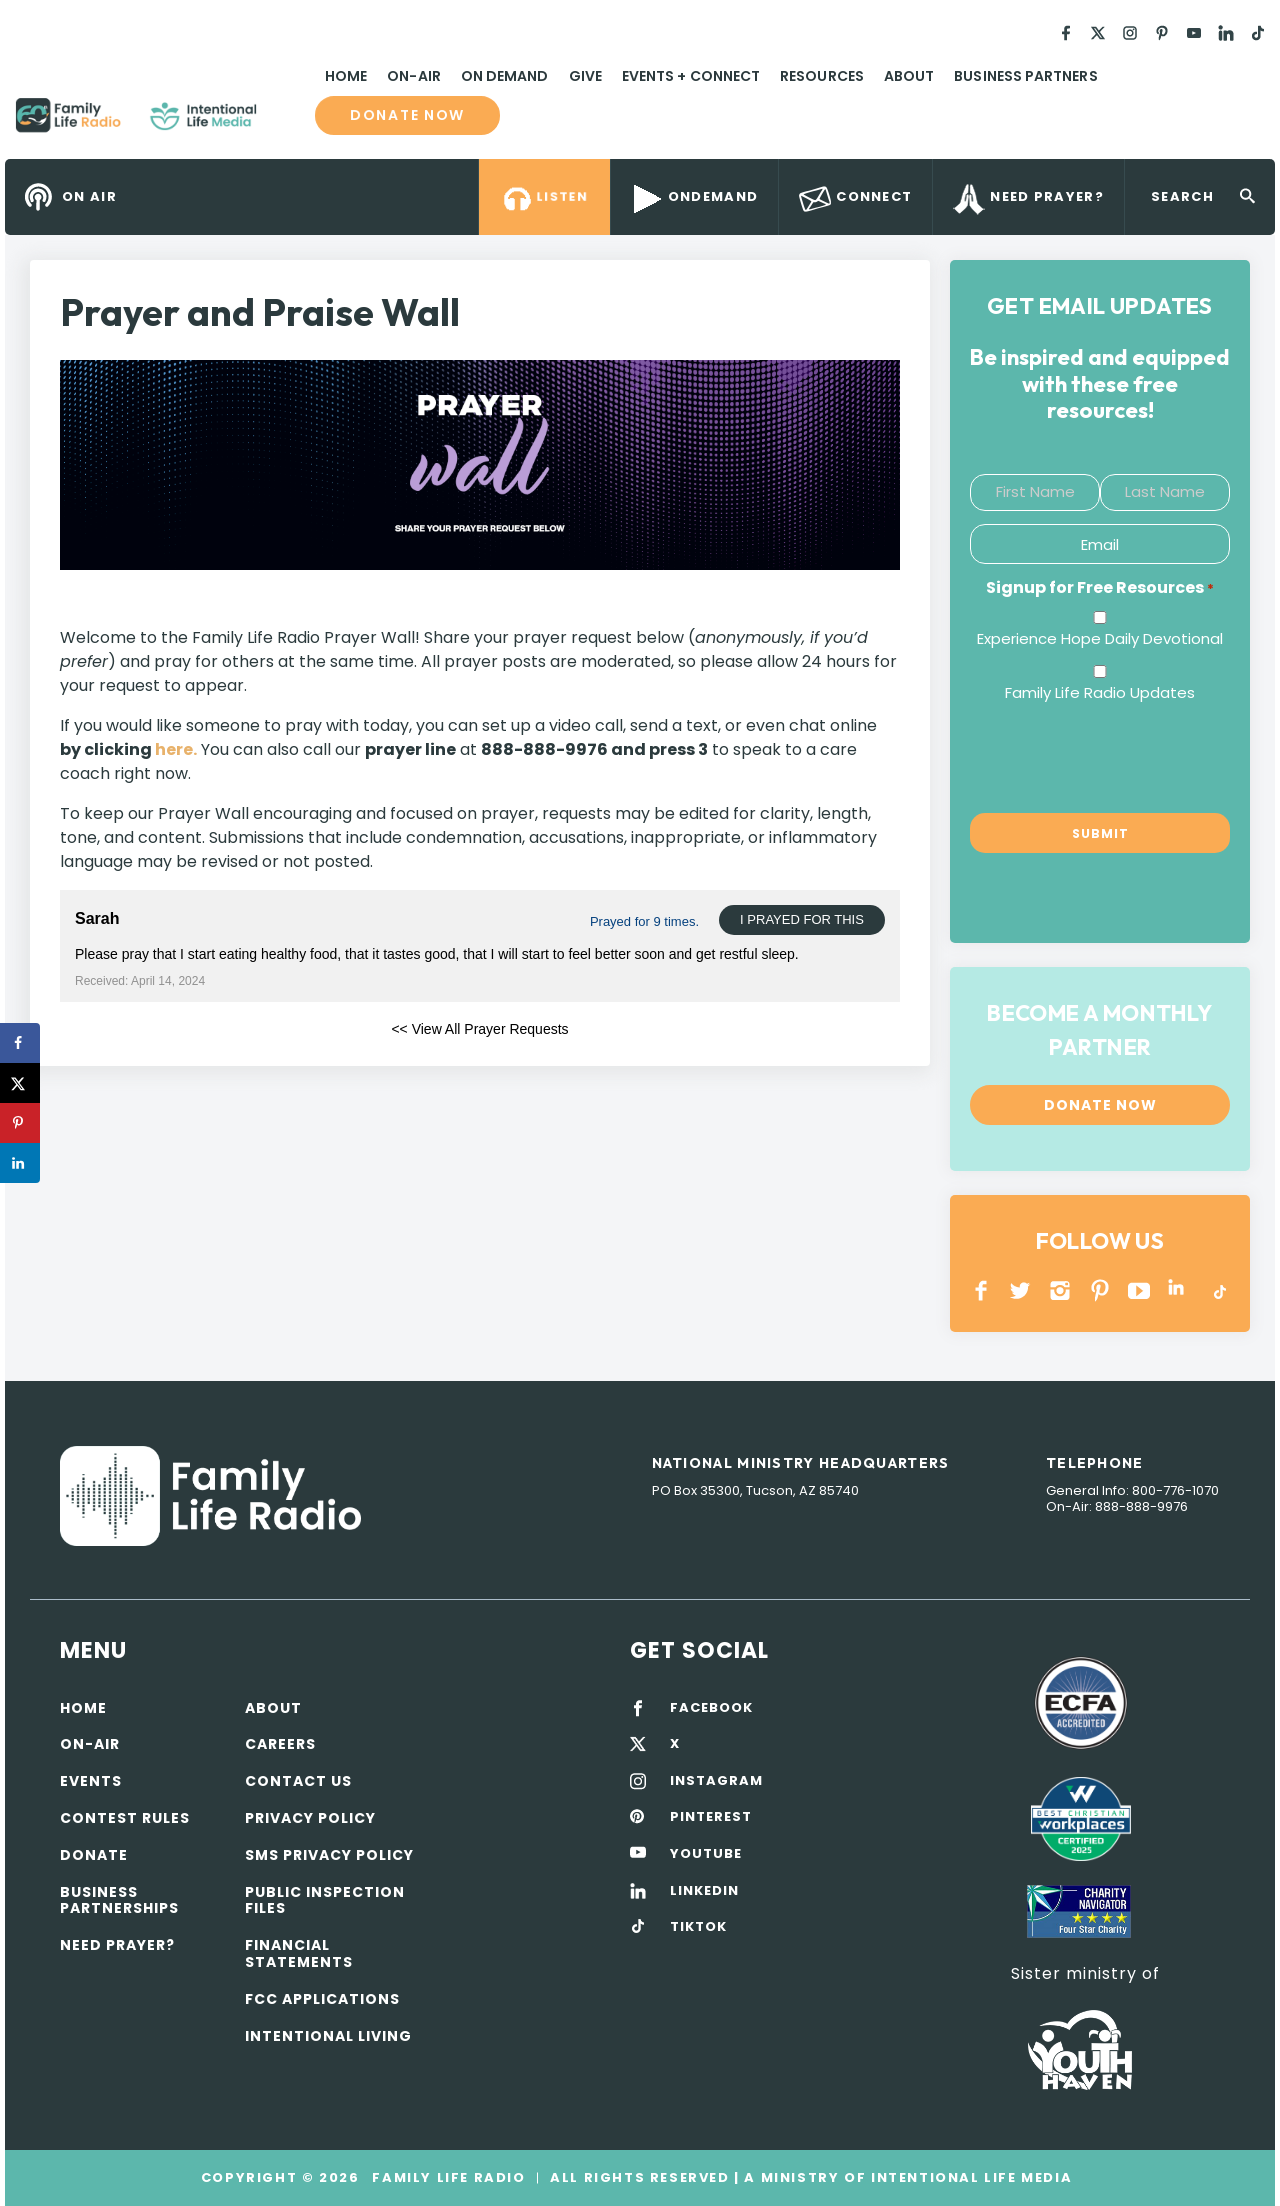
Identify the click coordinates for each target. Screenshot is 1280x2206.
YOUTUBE (1139, 1290)
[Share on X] (20, 1083)
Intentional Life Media (969, 2177)
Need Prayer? (117, 1945)
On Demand (505, 76)
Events (91, 1781)
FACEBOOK (711, 1708)
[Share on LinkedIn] (20, 1163)
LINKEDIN (1179, 1290)
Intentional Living (328, 2036)
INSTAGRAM (1060, 1290)
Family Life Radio (286, 123)
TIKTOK (698, 1927)
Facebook (981, 1290)
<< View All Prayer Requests (479, 1029)
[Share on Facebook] (20, 1043)
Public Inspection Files (325, 1900)
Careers (280, 1744)
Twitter (1021, 1290)
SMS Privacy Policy (329, 1855)
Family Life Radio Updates (1100, 692)
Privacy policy (310, 1818)
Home (346, 76)
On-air (90, 1744)
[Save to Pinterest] (20, 1123)
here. (176, 749)
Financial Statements (299, 1953)
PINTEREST (1100, 1290)
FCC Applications (322, 1999)
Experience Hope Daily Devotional (1100, 638)
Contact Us (298, 1781)
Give (585, 76)
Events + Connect (691, 76)
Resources (822, 76)
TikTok (1218, 1290)
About (909, 76)
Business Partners (1025, 76)
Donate (94, 1855)
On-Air (413, 76)
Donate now (408, 115)
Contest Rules (125, 1818)
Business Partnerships (119, 1900)
